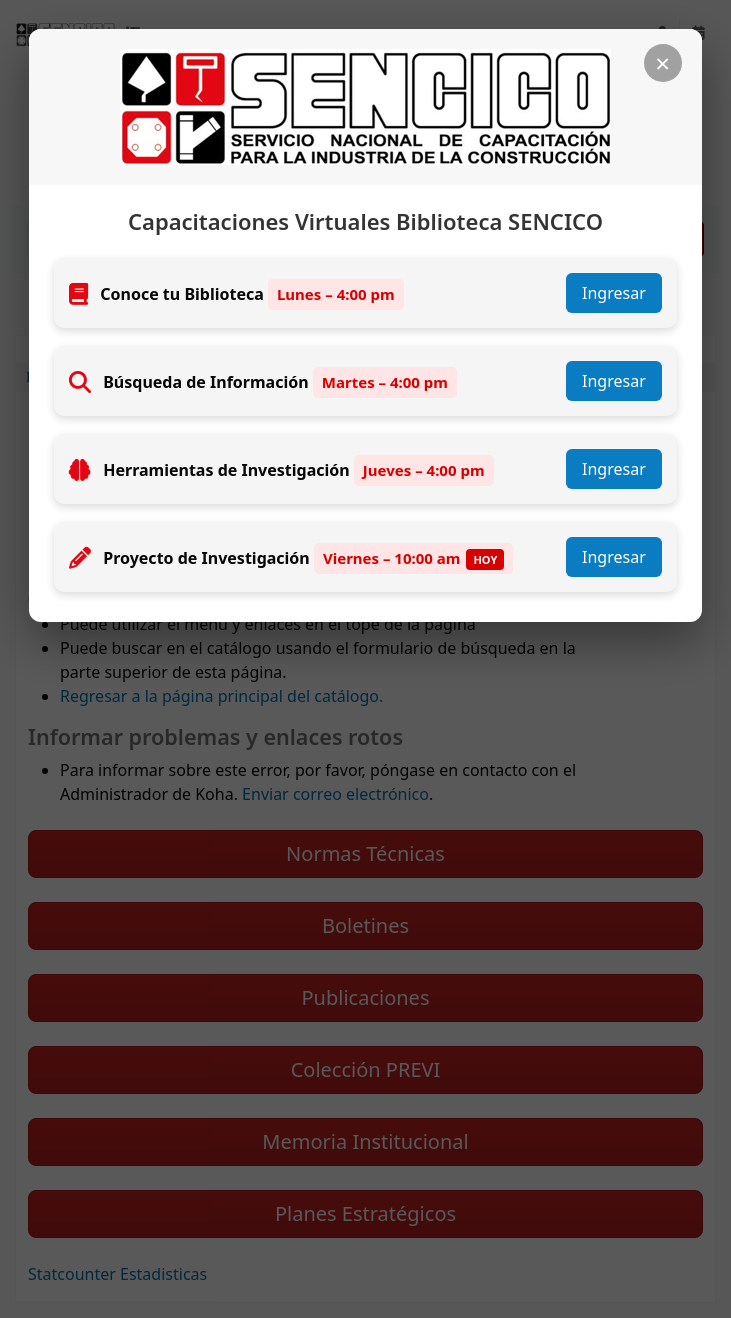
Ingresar (614, 293)
